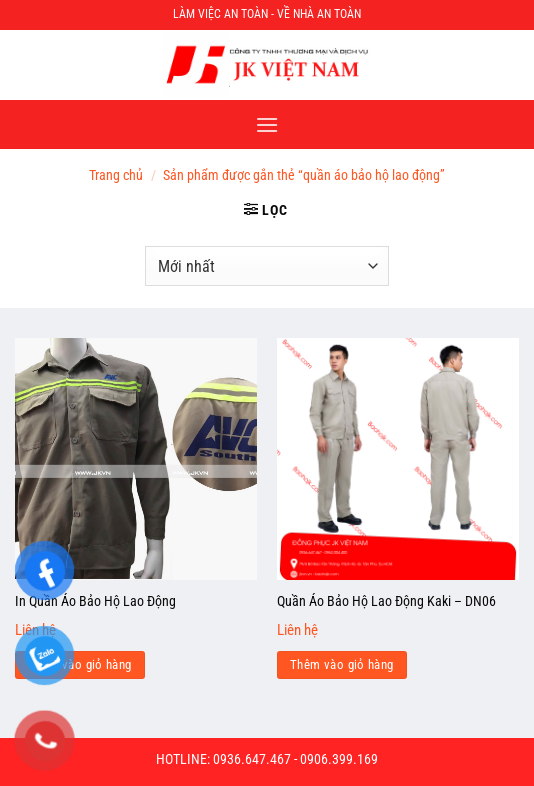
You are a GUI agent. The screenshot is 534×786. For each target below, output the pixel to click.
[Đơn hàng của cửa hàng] (266, 266)
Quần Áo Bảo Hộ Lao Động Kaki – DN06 (386, 601)
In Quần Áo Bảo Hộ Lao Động (95, 601)
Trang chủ (116, 175)
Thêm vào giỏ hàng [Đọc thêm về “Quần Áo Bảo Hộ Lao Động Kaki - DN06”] (342, 664)
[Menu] (267, 124)
